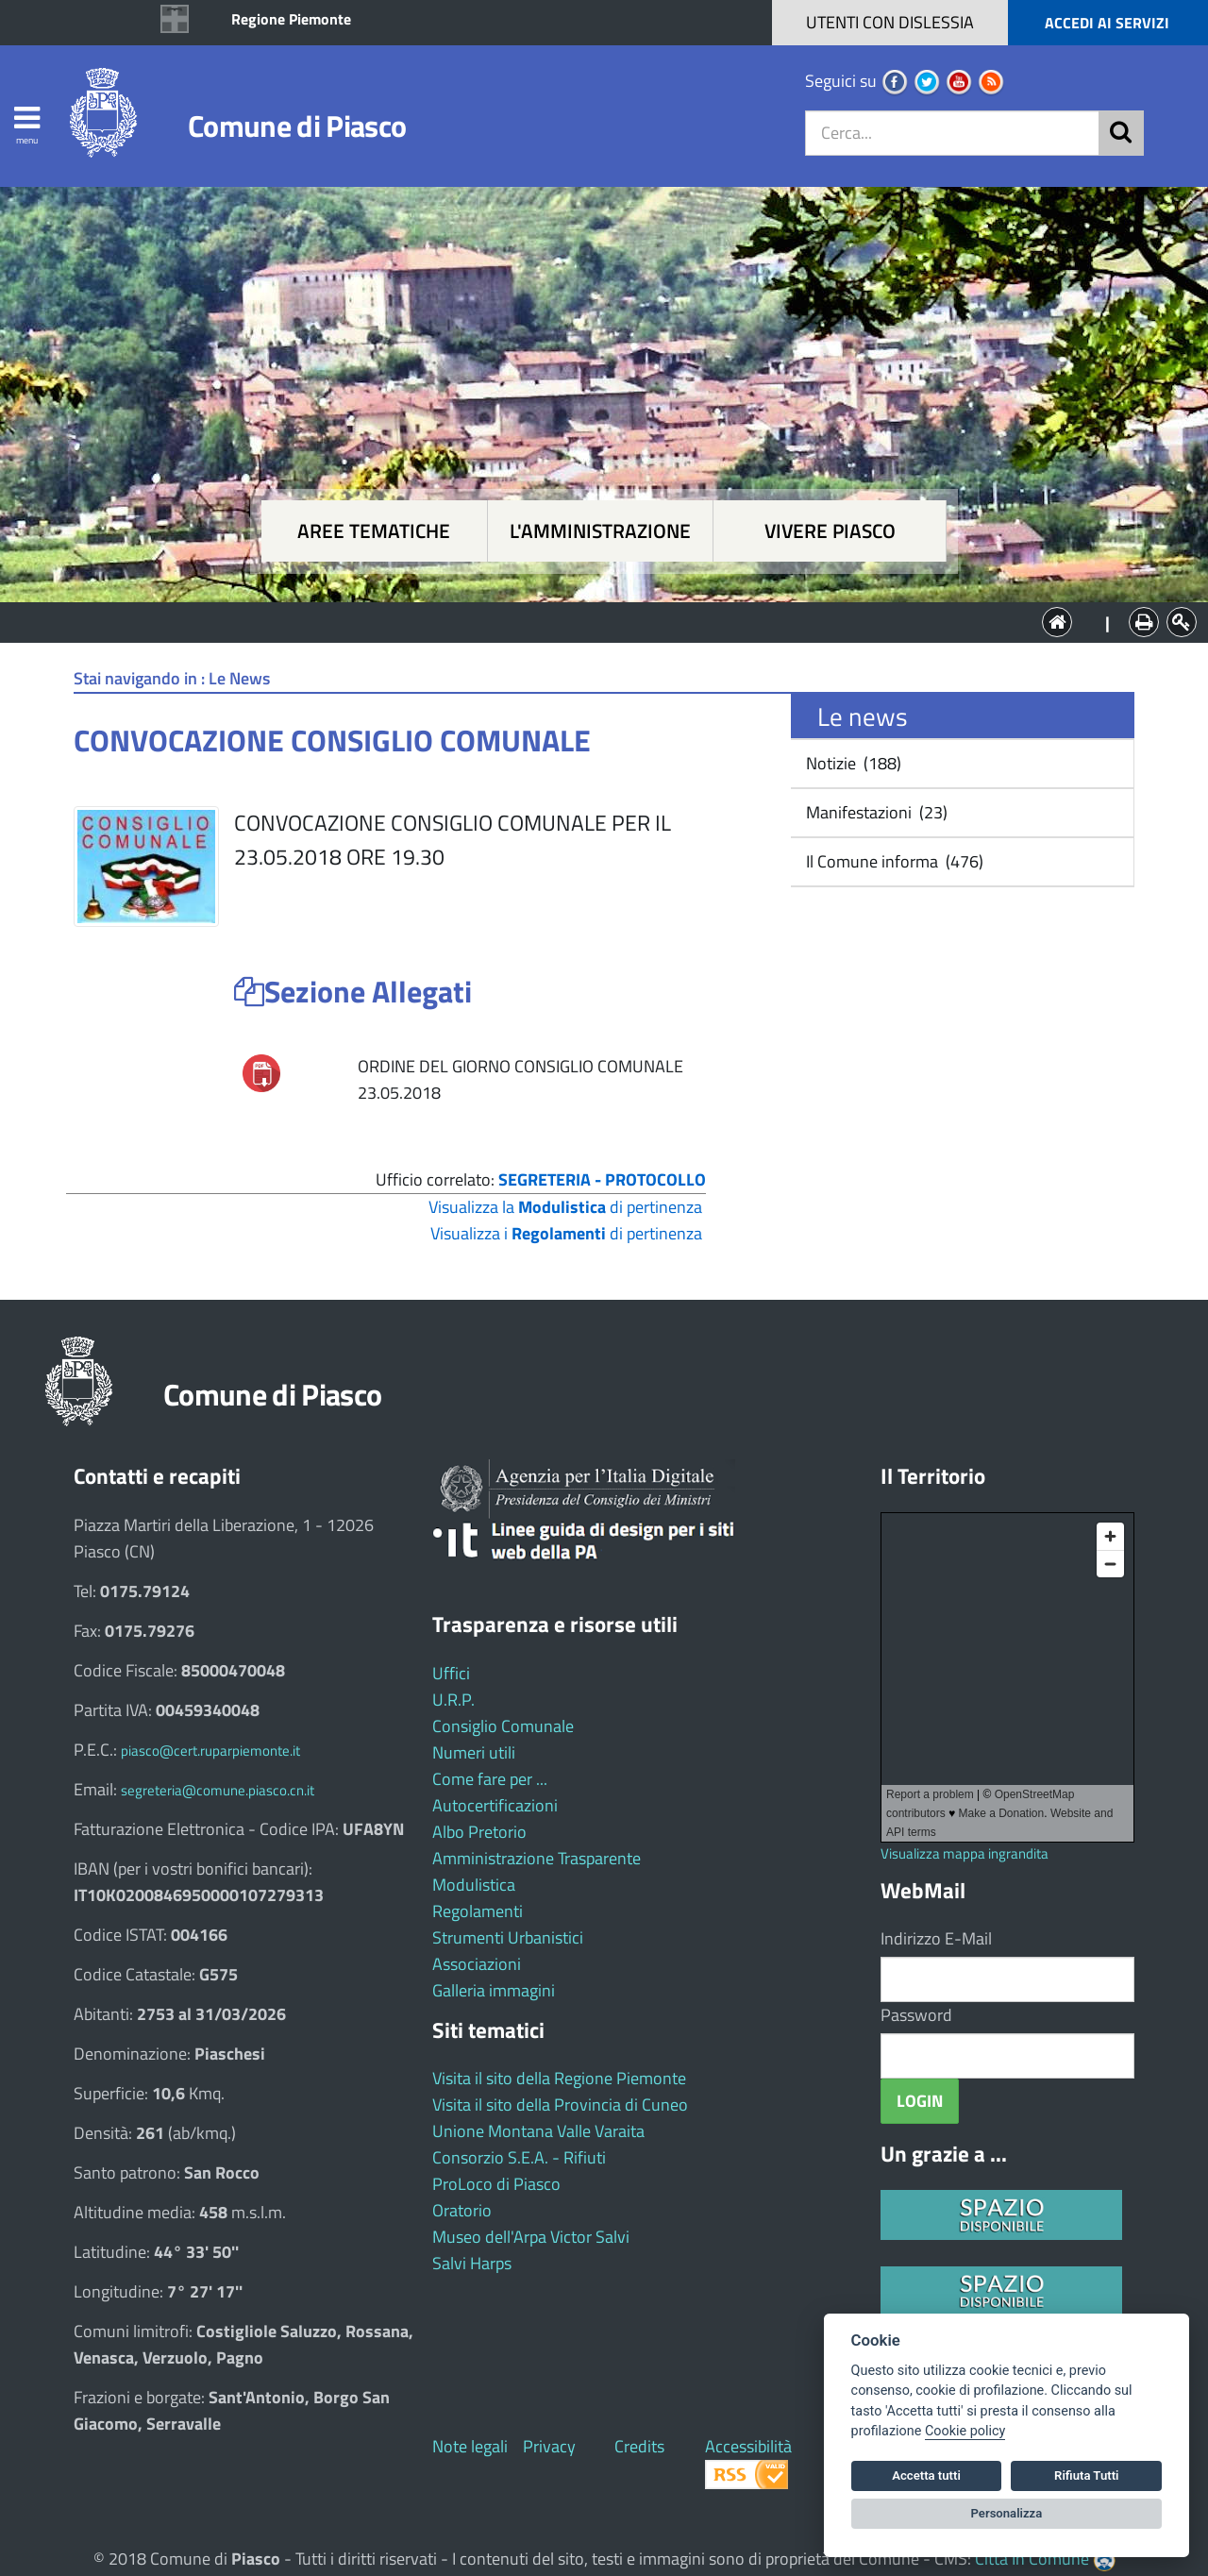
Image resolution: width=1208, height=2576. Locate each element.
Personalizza (1007, 2513)
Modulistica (473, 1884)
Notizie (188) (851, 763)
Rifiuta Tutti (1086, 2475)
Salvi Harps (472, 2263)
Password (916, 2015)
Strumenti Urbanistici (507, 1937)
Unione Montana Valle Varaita (538, 2131)
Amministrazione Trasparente (536, 1858)
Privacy (549, 2446)
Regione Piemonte (291, 19)
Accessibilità (748, 2446)
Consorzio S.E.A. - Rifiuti (519, 2157)
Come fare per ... (489, 1779)
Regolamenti (477, 1911)
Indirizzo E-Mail (936, 1938)
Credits (639, 2446)
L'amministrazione (600, 531)
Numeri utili (473, 1752)
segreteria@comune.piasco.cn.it (217, 1790)
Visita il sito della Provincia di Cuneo (560, 2104)
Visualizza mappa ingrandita (965, 1853)
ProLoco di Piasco (496, 2184)
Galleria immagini (493, 1990)
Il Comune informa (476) (892, 861)
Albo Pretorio (479, 1831)
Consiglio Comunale (503, 1726)
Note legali (470, 2446)
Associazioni (476, 1964)
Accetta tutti (926, 2475)
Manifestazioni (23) (875, 812)
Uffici (451, 1673)
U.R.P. (453, 1699)
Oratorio (462, 2210)
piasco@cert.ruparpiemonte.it (210, 1750)
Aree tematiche (373, 531)
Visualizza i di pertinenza (566, 1233)
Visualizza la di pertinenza (565, 1207)
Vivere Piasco (830, 531)
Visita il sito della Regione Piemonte (559, 2078)
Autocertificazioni (495, 1805)
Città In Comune (1032, 2558)
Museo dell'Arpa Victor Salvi (530, 2236)
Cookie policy (965, 2431)
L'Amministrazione (590, 620)
